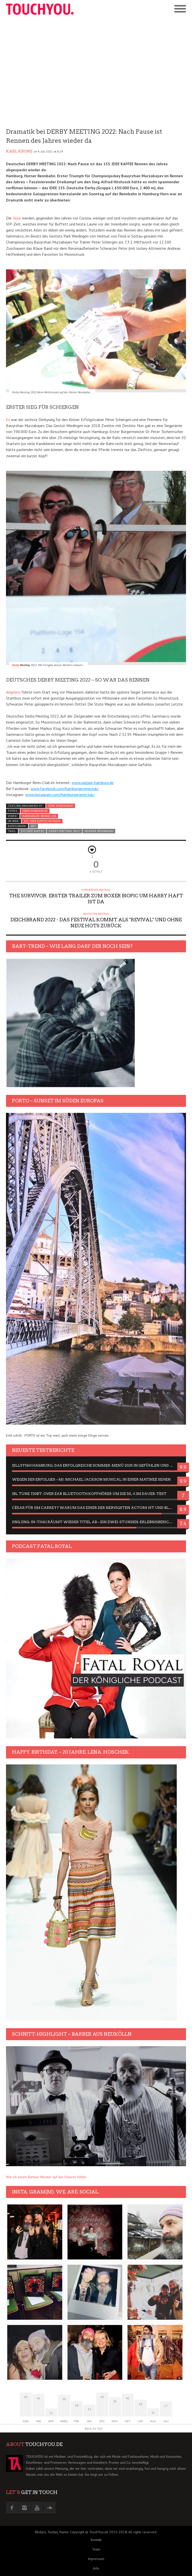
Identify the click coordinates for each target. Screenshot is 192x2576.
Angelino (13, 692)
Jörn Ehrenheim (60, 806)
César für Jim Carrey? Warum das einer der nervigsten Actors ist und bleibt (95, 1508)
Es (8, 419)
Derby (15, 665)
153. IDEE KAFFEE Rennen (42, 821)
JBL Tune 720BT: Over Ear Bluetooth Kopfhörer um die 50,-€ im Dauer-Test (89, 1494)
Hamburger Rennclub (39, 816)
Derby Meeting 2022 (64, 831)
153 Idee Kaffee (32, 831)
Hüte (16, 218)
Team (96, 2549)
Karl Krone (19, 151)
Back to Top (93, 2428)
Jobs (96, 2568)
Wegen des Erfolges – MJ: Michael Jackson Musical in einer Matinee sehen (91, 1479)
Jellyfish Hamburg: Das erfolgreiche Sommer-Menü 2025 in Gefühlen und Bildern (96, 1465)
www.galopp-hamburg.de (93, 782)
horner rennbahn (98, 831)
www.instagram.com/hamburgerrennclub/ (59, 794)
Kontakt (96, 2539)
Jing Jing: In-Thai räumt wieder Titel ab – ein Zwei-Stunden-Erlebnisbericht (93, 1522)
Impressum (96, 2558)
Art (33, 826)
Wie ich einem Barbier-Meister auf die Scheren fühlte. (46, 2177)
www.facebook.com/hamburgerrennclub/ (64, 788)
